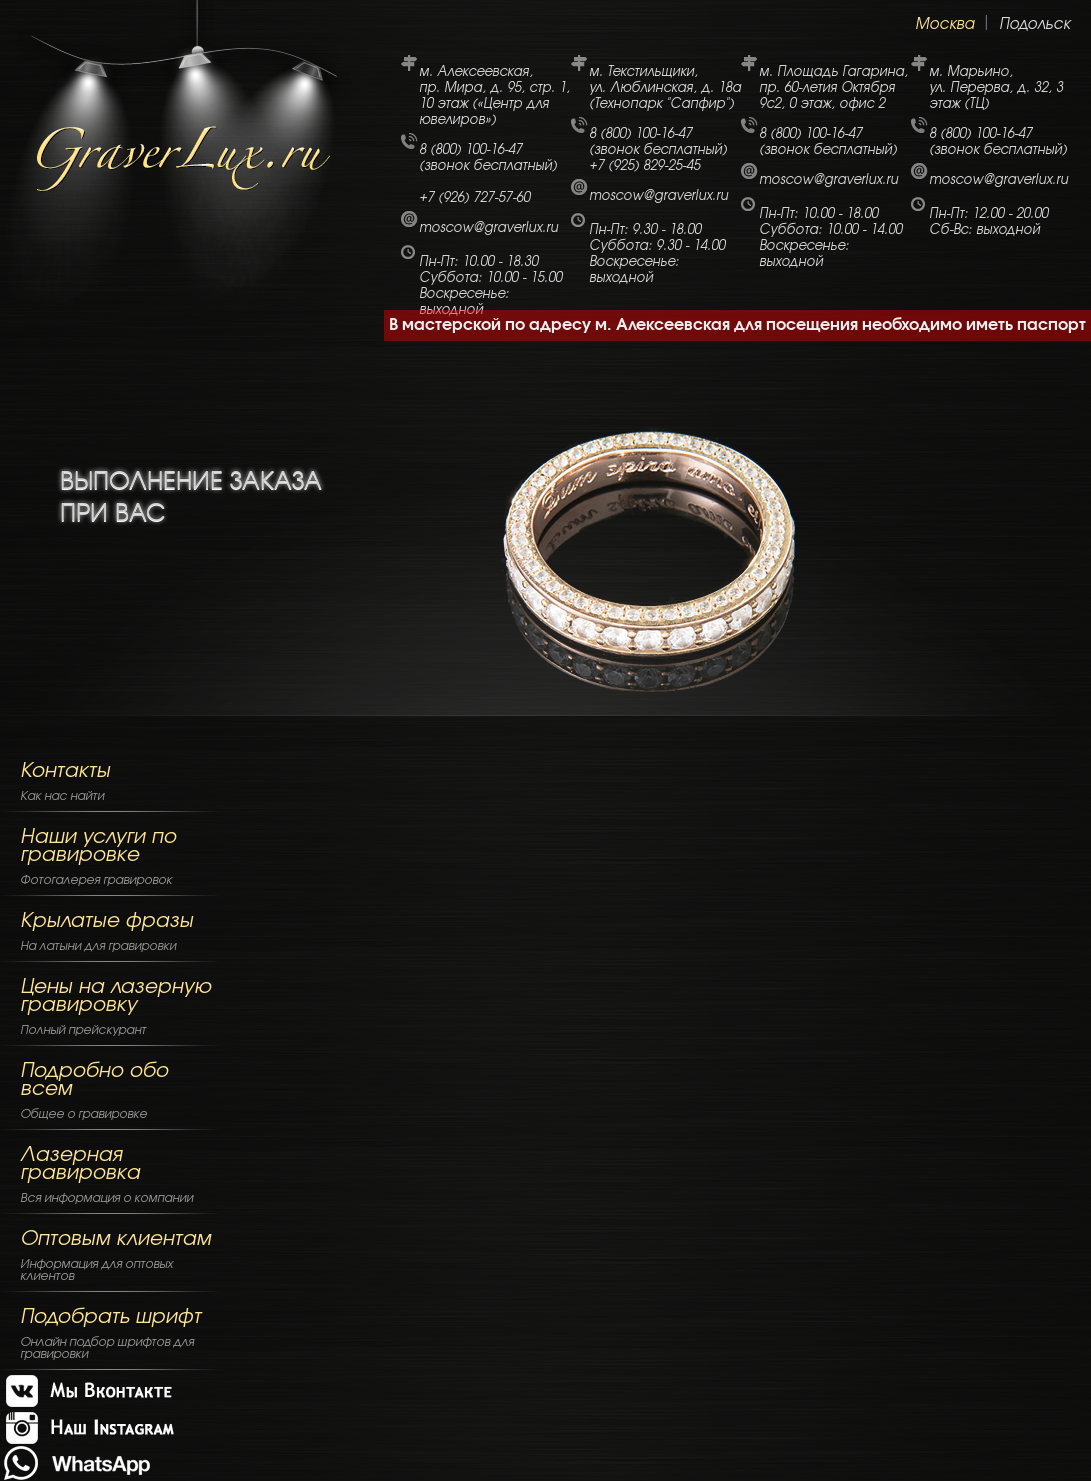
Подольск (1034, 24)
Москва (944, 24)
